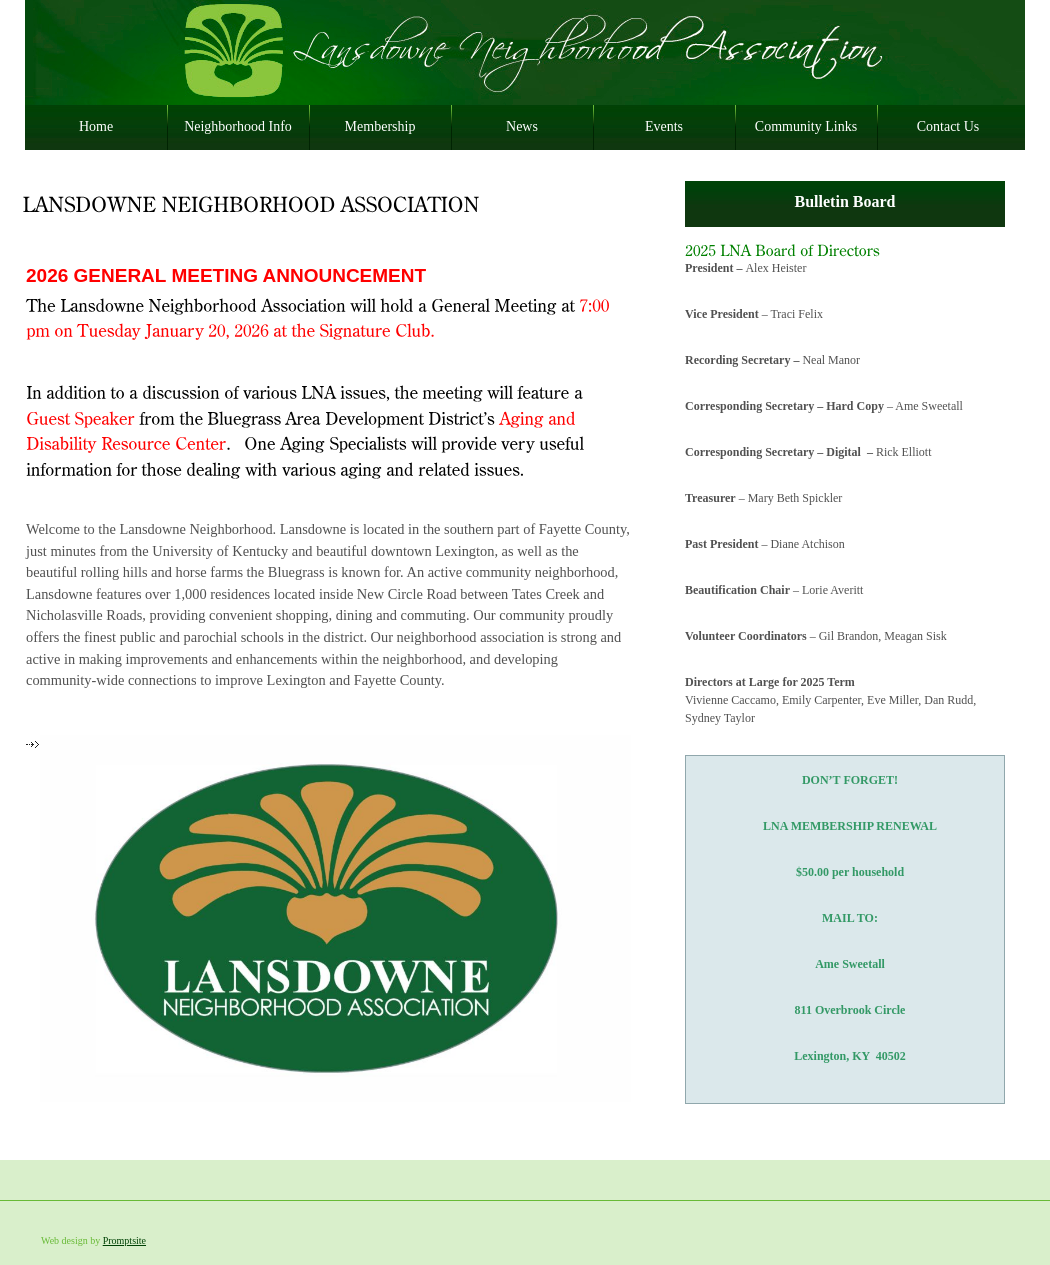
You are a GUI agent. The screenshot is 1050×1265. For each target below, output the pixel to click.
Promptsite (124, 1240)
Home (96, 126)
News (522, 126)
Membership (380, 126)
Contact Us (948, 126)
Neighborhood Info (238, 126)
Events (664, 126)
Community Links (806, 126)
